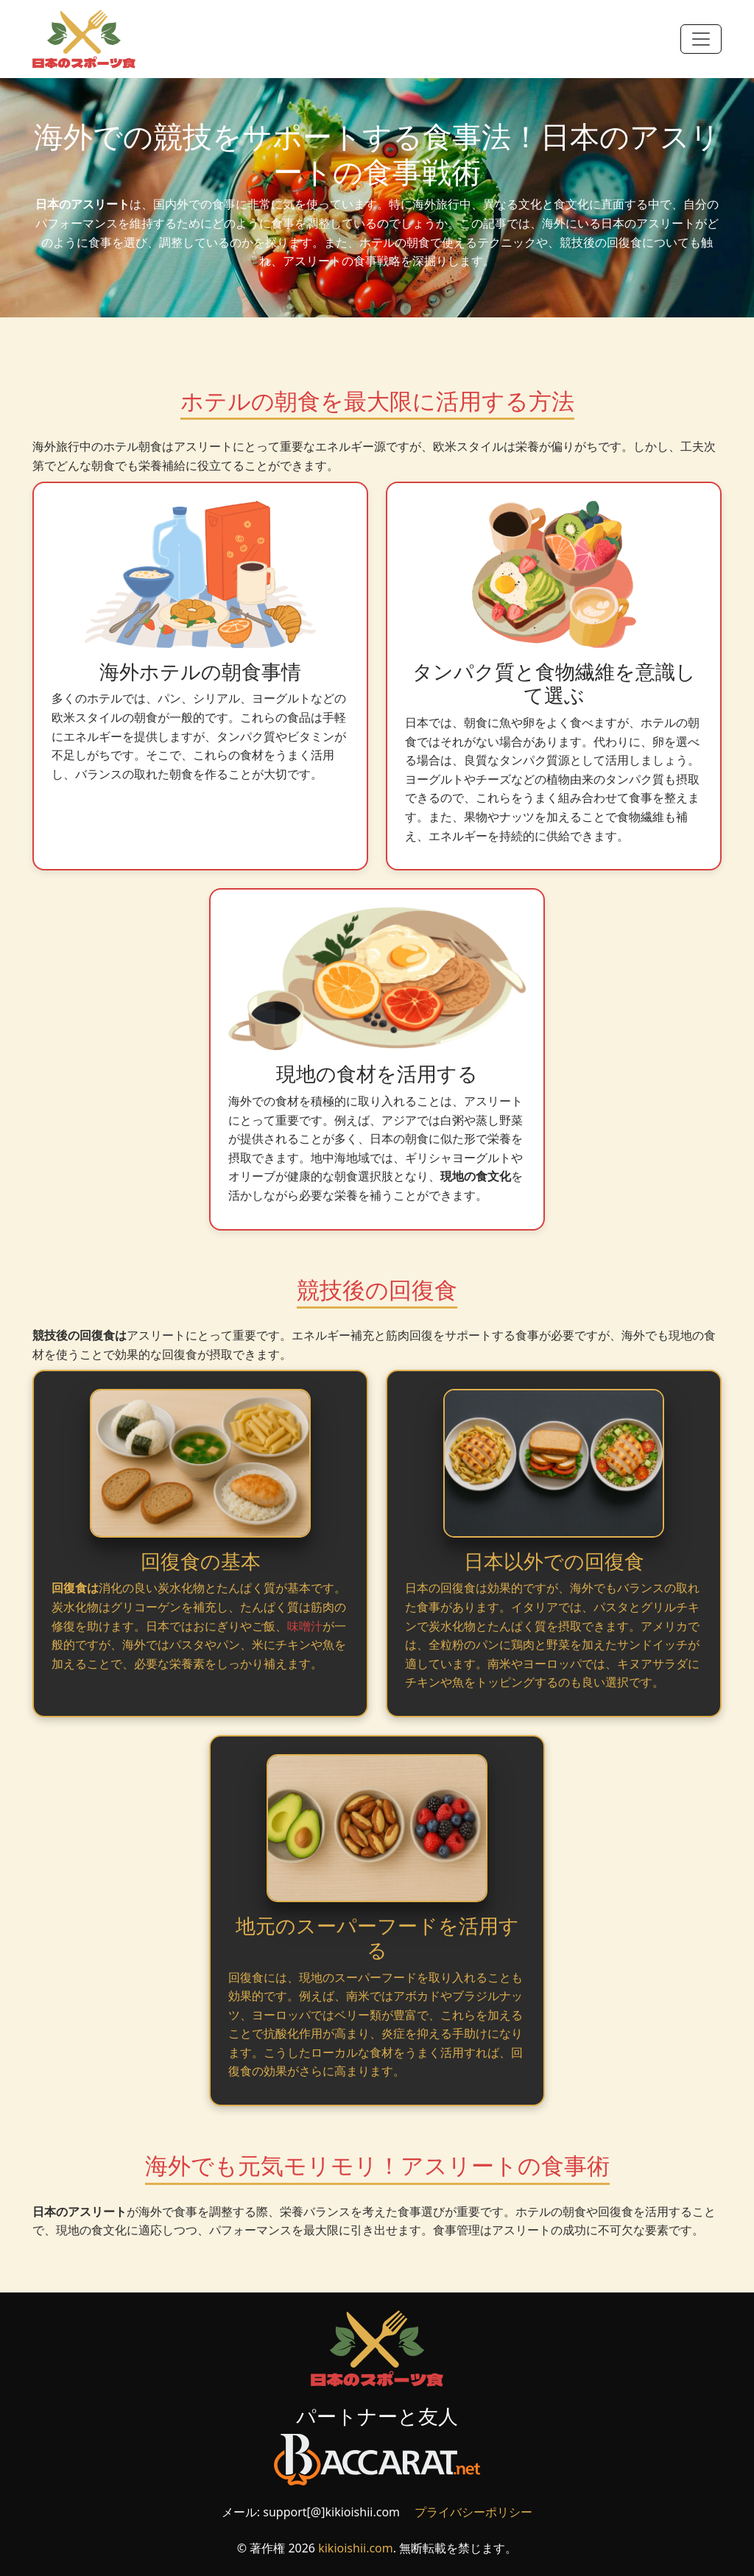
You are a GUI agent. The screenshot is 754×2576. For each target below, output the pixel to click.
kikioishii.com (355, 2548)
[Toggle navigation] (701, 39)
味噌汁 (305, 1626)
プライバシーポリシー (473, 2512)
